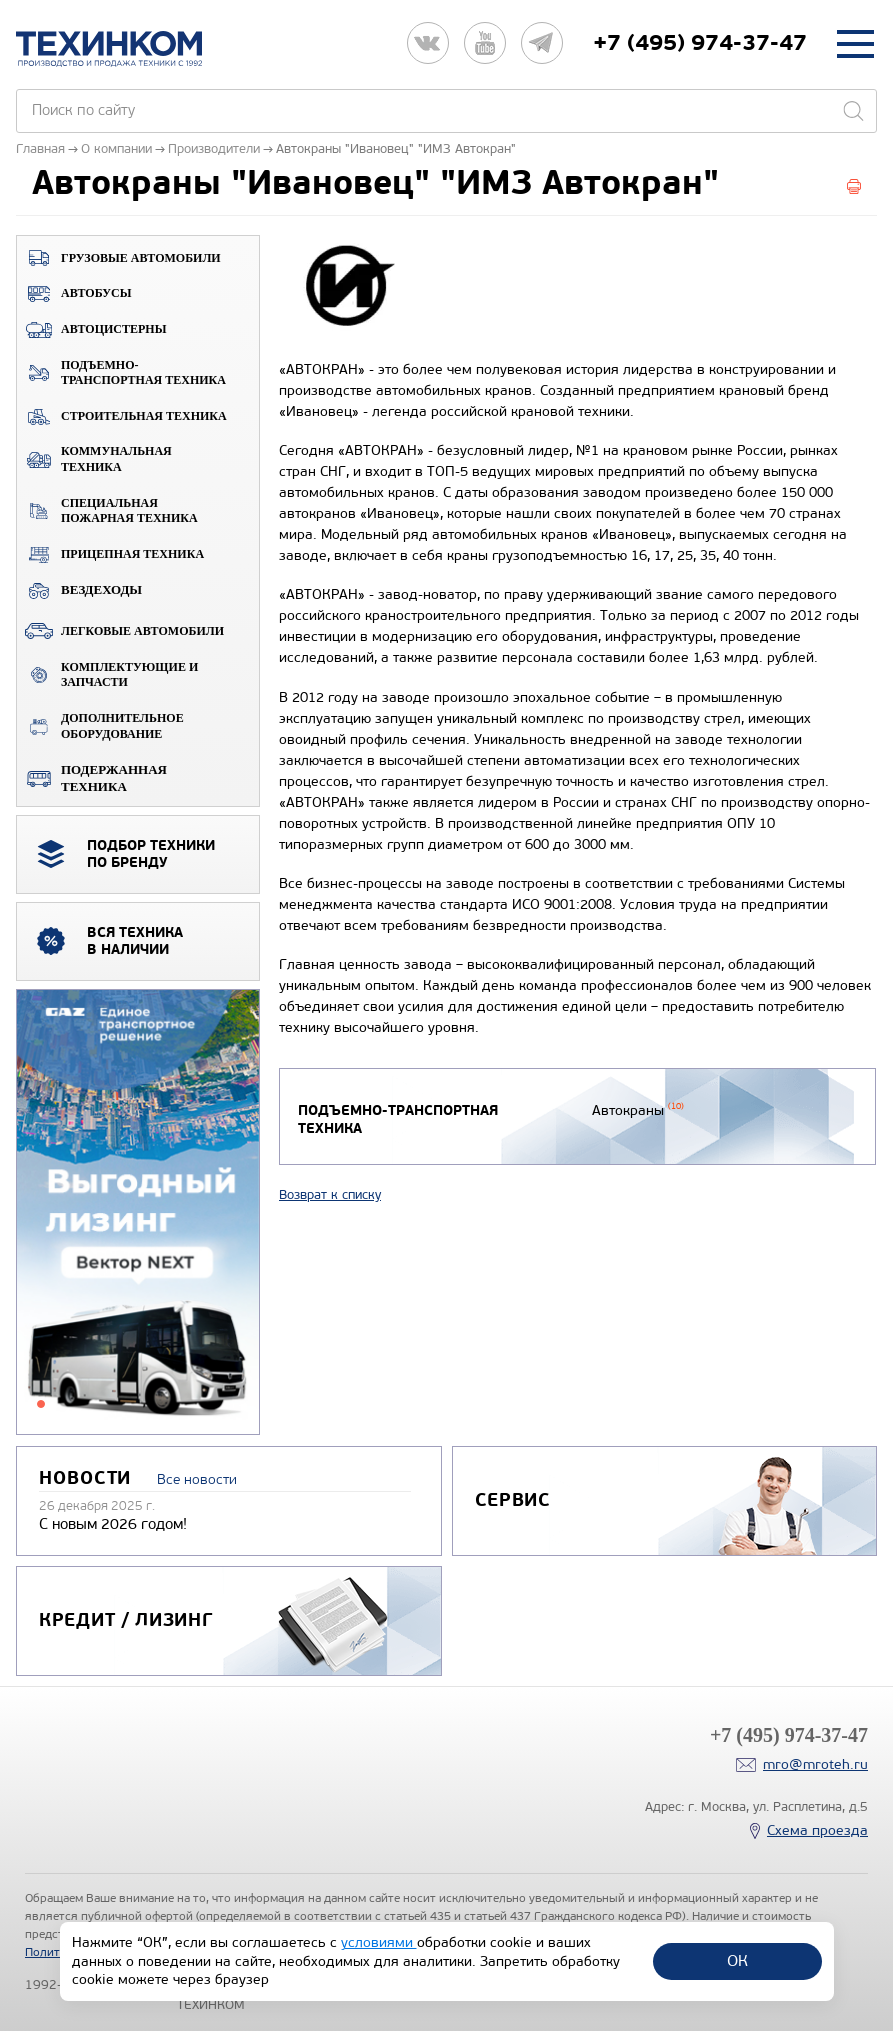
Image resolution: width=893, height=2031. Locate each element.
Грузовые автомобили (119, 258)
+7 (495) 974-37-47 (700, 43)
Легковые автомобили (120, 631)
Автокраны (637, 1110)
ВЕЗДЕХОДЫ (79, 590)
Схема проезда (817, 1830)
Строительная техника (122, 417)
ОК (737, 1960)
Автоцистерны (91, 330)
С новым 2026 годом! (113, 1524)
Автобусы (74, 294)
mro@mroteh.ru (815, 1764)
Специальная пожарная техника (107, 511)
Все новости (197, 1479)
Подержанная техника (92, 778)
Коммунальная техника (94, 459)
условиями (379, 1942)
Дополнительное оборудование (100, 726)
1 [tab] (41, 1404)
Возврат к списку (330, 1195)
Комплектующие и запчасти (107, 675)
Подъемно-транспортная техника (121, 373)
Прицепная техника (110, 555)
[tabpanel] (138, 1213)
